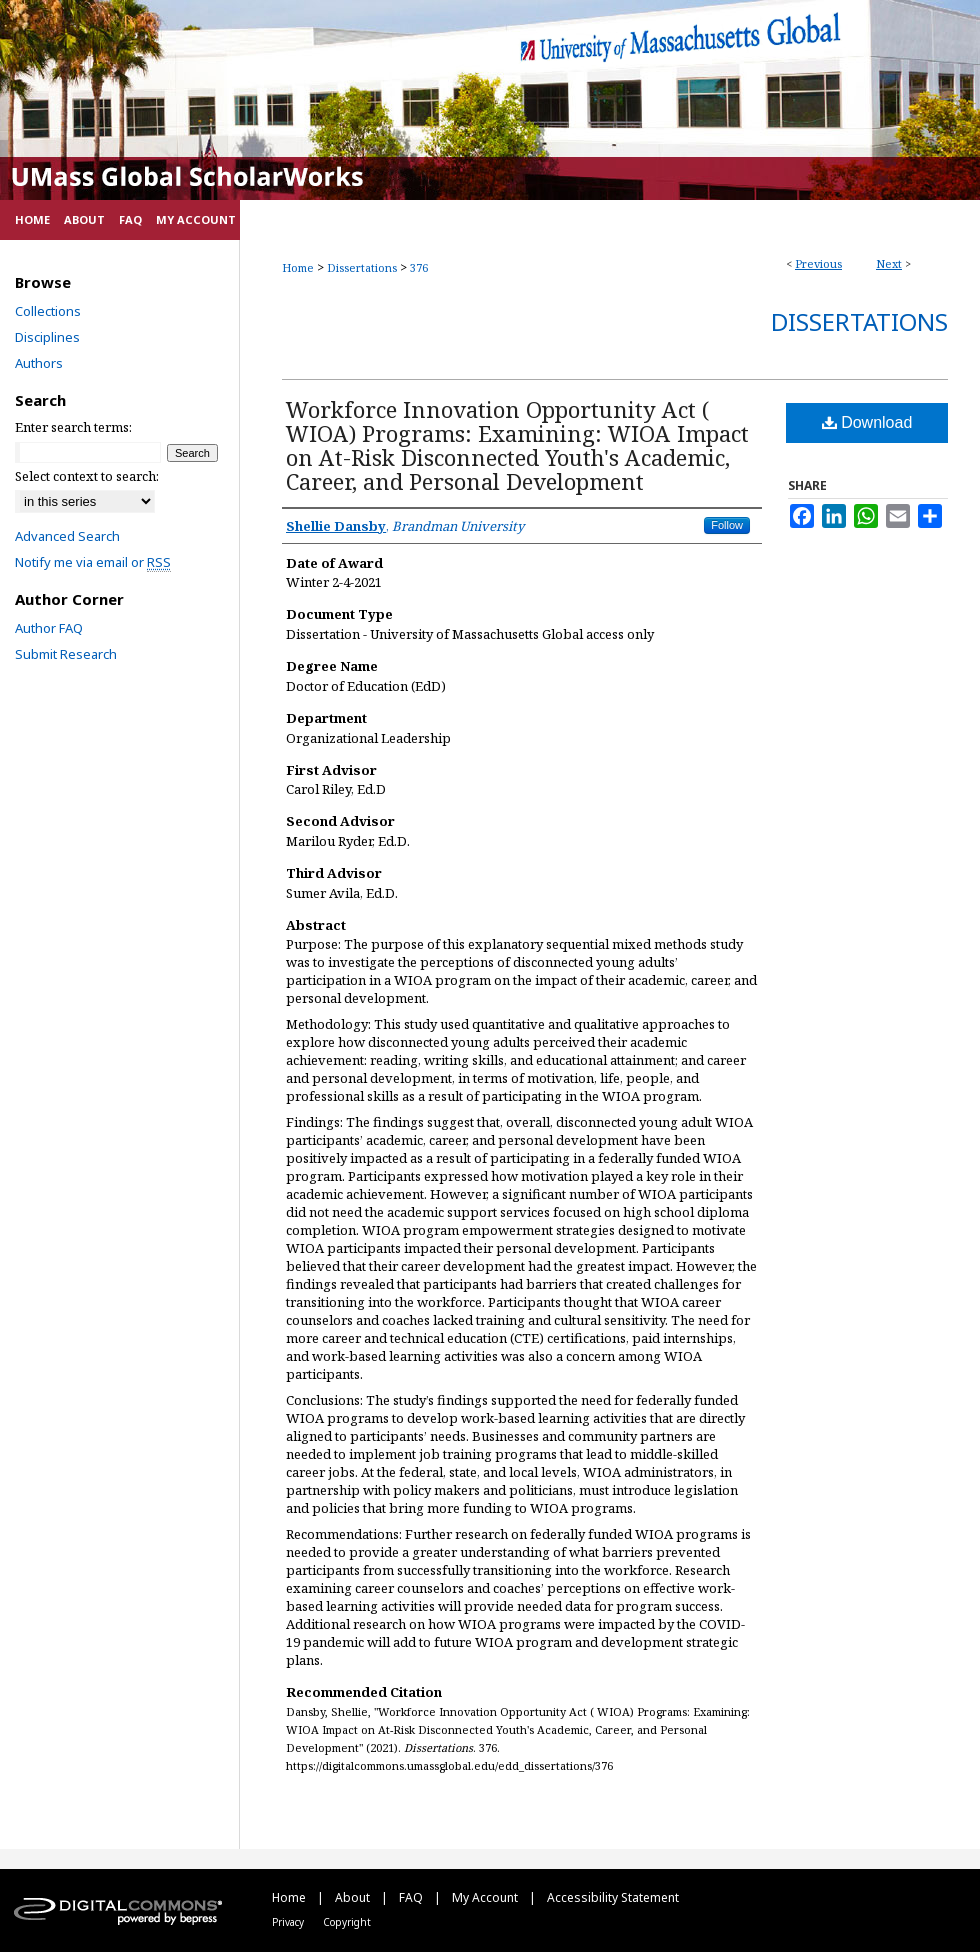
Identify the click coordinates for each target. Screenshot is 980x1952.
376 (419, 267)
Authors (39, 363)
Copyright (347, 1922)
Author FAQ (49, 628)
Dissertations (362, 267)
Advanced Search (67, 536)
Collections (48, 311)
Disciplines (47, 337)
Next (889, 263)
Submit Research (66, 654)
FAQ (412, 1897)
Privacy (289, 1922)
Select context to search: (87, 476)
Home (298, 267)
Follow (727, 525)
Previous (818, 263)
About (354, 1897)
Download (867, 422)
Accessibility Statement (613, 1897)
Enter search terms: (73, 427)
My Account (486, 1897)
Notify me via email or (93, 562)
